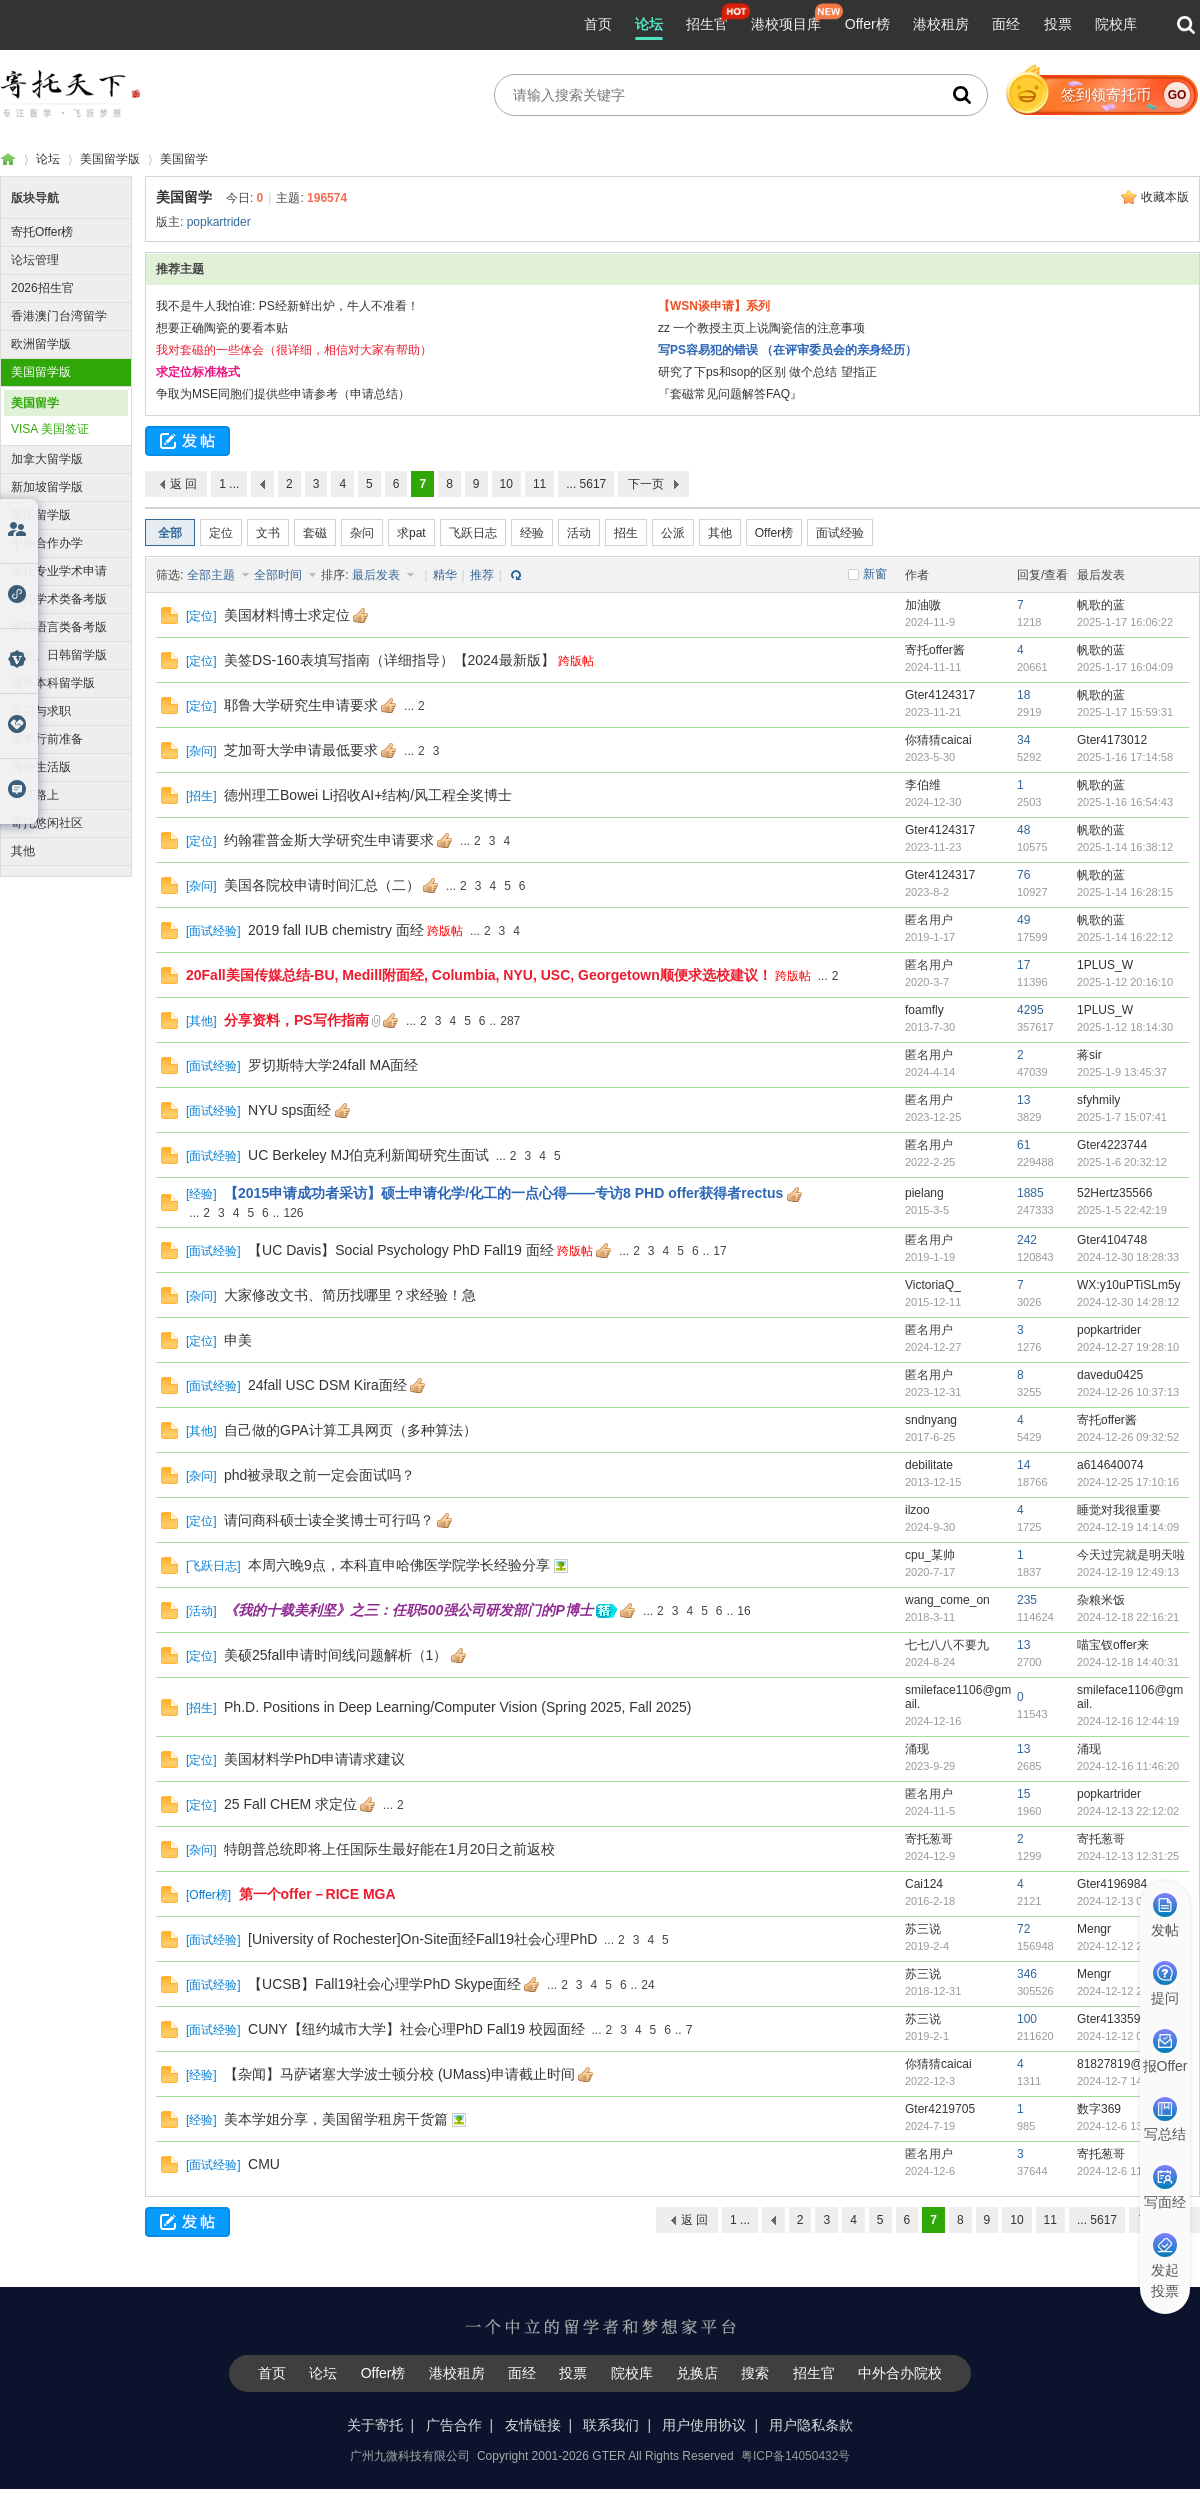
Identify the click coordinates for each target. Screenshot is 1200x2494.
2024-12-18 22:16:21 (1128, 1617)
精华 (445, 575)
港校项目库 (786, 24)
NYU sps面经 (289, 1110)
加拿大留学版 (47, 459)
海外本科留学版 (53, 683)
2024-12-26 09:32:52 (1128, 1437)
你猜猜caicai (938, 740)
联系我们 (611, 2425)
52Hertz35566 (1114, 1193)
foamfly (924, 1010)
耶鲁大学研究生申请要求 (301, 705)
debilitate (929, 1465)
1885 (1030, 1193)
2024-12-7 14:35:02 (1125, 2081)
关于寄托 (375, 2425)
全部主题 (212, 575)
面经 (1006, 24)
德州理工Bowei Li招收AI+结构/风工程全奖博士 (368, 795)
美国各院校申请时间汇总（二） (322, 885)
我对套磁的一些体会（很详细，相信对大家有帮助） (294, 350)
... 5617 (586, 484)
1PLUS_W (1105, 965)
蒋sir (1089, 1055)
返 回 (183, 484)
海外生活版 (41, 767)
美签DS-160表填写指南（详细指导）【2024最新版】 (389, 660)
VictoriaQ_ (933, 1285)
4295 (1030, 1010)
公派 (673, 533)
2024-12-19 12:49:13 (1128, 1572)
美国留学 (184, 159)
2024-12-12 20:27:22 (1128, 1991)
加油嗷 (923, 605)
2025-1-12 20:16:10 (1125, 982)
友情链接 (533, 2425)
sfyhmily (1098, 1100)
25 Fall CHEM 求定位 (290, 1804)
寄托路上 (35, 795)
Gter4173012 (1112, 740)
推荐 (482, 575)
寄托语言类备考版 (59, 627)
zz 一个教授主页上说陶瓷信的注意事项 (761, 328)
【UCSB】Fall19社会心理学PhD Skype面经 (384, 1984)
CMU (264, 2164)
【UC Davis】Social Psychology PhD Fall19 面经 (401, 1250)
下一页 (646, 484)
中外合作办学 (47, 543)
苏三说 (923, 1929)
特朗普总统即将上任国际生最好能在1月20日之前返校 (389, 1849)
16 (743, 1611)
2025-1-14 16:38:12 (1125, 847)
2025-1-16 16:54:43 (1125, 802)
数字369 (1099, 2109)
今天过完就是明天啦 (1131, 1555)
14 (1023, 1465)
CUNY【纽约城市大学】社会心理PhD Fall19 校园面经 (416, 2029)
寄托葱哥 (929, 1839)
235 (1027, 1600)
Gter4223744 (1112, 1145)
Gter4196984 (1112, 1884)
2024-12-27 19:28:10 (1128, 1347)
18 (1023, 695)
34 (1023, 740)
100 (1027, 2019)
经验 (532, 533)
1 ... (229, 484)
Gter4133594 (1112, 2019)
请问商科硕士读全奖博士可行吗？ (329, 1520)
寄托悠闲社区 (47, 823)
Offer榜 (867, 24)
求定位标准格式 (198, 372)
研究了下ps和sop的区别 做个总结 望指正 (767, 372)
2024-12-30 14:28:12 (1128, 1302)
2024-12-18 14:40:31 (1128, 1662)
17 (1023, 965)
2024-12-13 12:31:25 (1128, 1856)
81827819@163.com (1133, 2064)
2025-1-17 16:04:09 (1125, 667)
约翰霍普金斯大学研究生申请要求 (329, 840)
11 (539, 484)
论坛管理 (35, 260)
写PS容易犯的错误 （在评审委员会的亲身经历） (787, 350)
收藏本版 (1165, 197)
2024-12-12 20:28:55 (1128, 1946)
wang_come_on (947, 1600)
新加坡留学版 (47, 487)
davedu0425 (1110, 1375)
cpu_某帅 (930, 1555)
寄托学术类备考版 (59, 599)
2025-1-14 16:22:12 (1125, 937)
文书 (268, 533)
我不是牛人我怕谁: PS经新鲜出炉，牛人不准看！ (287, 306)
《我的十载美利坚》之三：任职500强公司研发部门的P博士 (408, 1610)
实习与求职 (41, 711)
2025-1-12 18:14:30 (1125, 1027)
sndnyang (931, 1420)
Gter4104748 (1112, 1240)
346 (1027, 1974)
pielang (924, 1193)
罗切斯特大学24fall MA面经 (333, 1065)
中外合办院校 (900, 2373)
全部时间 (279, 575)
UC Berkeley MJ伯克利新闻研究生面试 (368, 1155)
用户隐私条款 (811, 2425)
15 (1023, 1794)
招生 (626, 533)
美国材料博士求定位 (287, 615)
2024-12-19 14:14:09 (1128, 1527)
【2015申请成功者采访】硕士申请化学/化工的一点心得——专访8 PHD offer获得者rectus (503, 1193)
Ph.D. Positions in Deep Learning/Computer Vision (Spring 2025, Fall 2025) (457, 1707)
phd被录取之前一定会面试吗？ (319, 1475)
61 (1023, 1145)
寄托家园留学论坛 (8, 159)
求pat (411, 533)
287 (510, 1021)
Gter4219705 (940, 2109)
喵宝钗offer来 (1113, 1645)
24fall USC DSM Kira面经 (327, 1385)
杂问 (362, 533)
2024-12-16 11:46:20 (1128, 1766)
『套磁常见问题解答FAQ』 (730, 394)
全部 (170, 533)
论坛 (649, 24)
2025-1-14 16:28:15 (1125, 892)
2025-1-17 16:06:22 (1125, 622)
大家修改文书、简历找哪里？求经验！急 (350, 1295)
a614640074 (1110, 1465)
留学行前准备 (47, 739)
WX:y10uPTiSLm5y (1129, 1285)
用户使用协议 (704, 2425)
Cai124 (924, 1884)
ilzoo (917, 1510)
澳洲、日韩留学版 (59, 655)
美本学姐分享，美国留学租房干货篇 (336, 2119)
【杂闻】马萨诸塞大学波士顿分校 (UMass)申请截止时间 (399, 2074)
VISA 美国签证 (50, 429)
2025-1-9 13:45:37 (1122, 1072)
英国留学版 (41, 515)
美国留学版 (110, 159)
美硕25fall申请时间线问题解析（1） (335, 1655)
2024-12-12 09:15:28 (1128, 2036)
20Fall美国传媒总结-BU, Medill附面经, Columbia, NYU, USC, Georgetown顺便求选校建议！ (479, 975)
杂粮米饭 (1101, 1600)
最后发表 (377, 575)
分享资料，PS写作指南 (296, 1020)
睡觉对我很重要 (1119, 1510)
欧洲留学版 (41, 344)
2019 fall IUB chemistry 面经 (336, 930)
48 (1023, 830)
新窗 (875, 574)
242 (1027, 1240)
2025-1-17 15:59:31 (1125, 712)
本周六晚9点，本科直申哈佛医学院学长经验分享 (399, 1565)
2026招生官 (42, 288)
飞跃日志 (473, 533)
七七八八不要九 (947, 1645)
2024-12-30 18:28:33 (1128, 1257)
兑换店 (697, 2373)
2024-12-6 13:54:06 (1125, 2126)
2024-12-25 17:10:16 (1128, 1482)
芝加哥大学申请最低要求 (301, 750)
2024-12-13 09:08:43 (1128, 1901)
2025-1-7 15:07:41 (1122, 1117)
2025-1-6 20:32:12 (1122, 1162)
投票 (1058, 24)
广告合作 (454, 2425)
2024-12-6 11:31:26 (1125, 2171)
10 (506, 484)
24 (647, 1985)
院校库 (1116, 24)
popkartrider (219, 222)
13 (1023, 1100)
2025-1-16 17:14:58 (1125, 757)
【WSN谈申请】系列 (714, 306)
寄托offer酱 (935, 650)
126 (293, 1213)
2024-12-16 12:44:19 (1128, 1721)
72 (1023, 1929)
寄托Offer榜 (42, 232)
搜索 (755, 2373)
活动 (579, 533)
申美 (238, 1340)
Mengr (1094, 1929)
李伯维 (923, 785)
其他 (23, 851)
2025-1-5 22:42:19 (1122, 1210)
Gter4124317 (940, 695)
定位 (221, 533)
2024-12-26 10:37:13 (1128, 1392)
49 (1023, 920)
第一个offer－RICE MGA (317, 1894)
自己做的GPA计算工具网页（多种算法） (350, 1430)
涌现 (917, 1749)
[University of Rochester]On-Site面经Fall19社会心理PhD (422, 1939)
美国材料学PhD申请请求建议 (314, 1759)
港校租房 (941, 24)
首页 (598, 24)
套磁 (315, 533)
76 (1023, 875)
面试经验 (840, 533)
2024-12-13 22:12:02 (1128, 1811)
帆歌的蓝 (1101, 605)
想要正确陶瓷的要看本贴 (222, 328)
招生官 (707, 24)
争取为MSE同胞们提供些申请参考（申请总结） (283, 394)
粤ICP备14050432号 (795, 2456)
